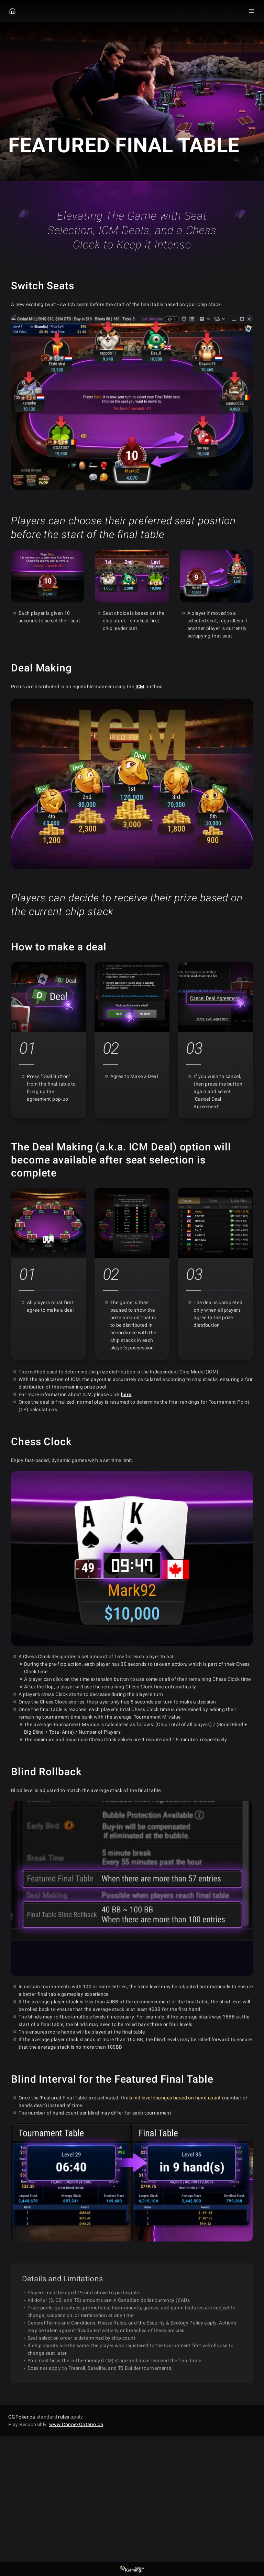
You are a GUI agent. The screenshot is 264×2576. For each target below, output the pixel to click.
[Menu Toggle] (252, 11)
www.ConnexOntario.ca (76, 2424)
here (126, 1394)
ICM (139, 686)
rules (63, 2417)
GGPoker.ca (21, 2417)
